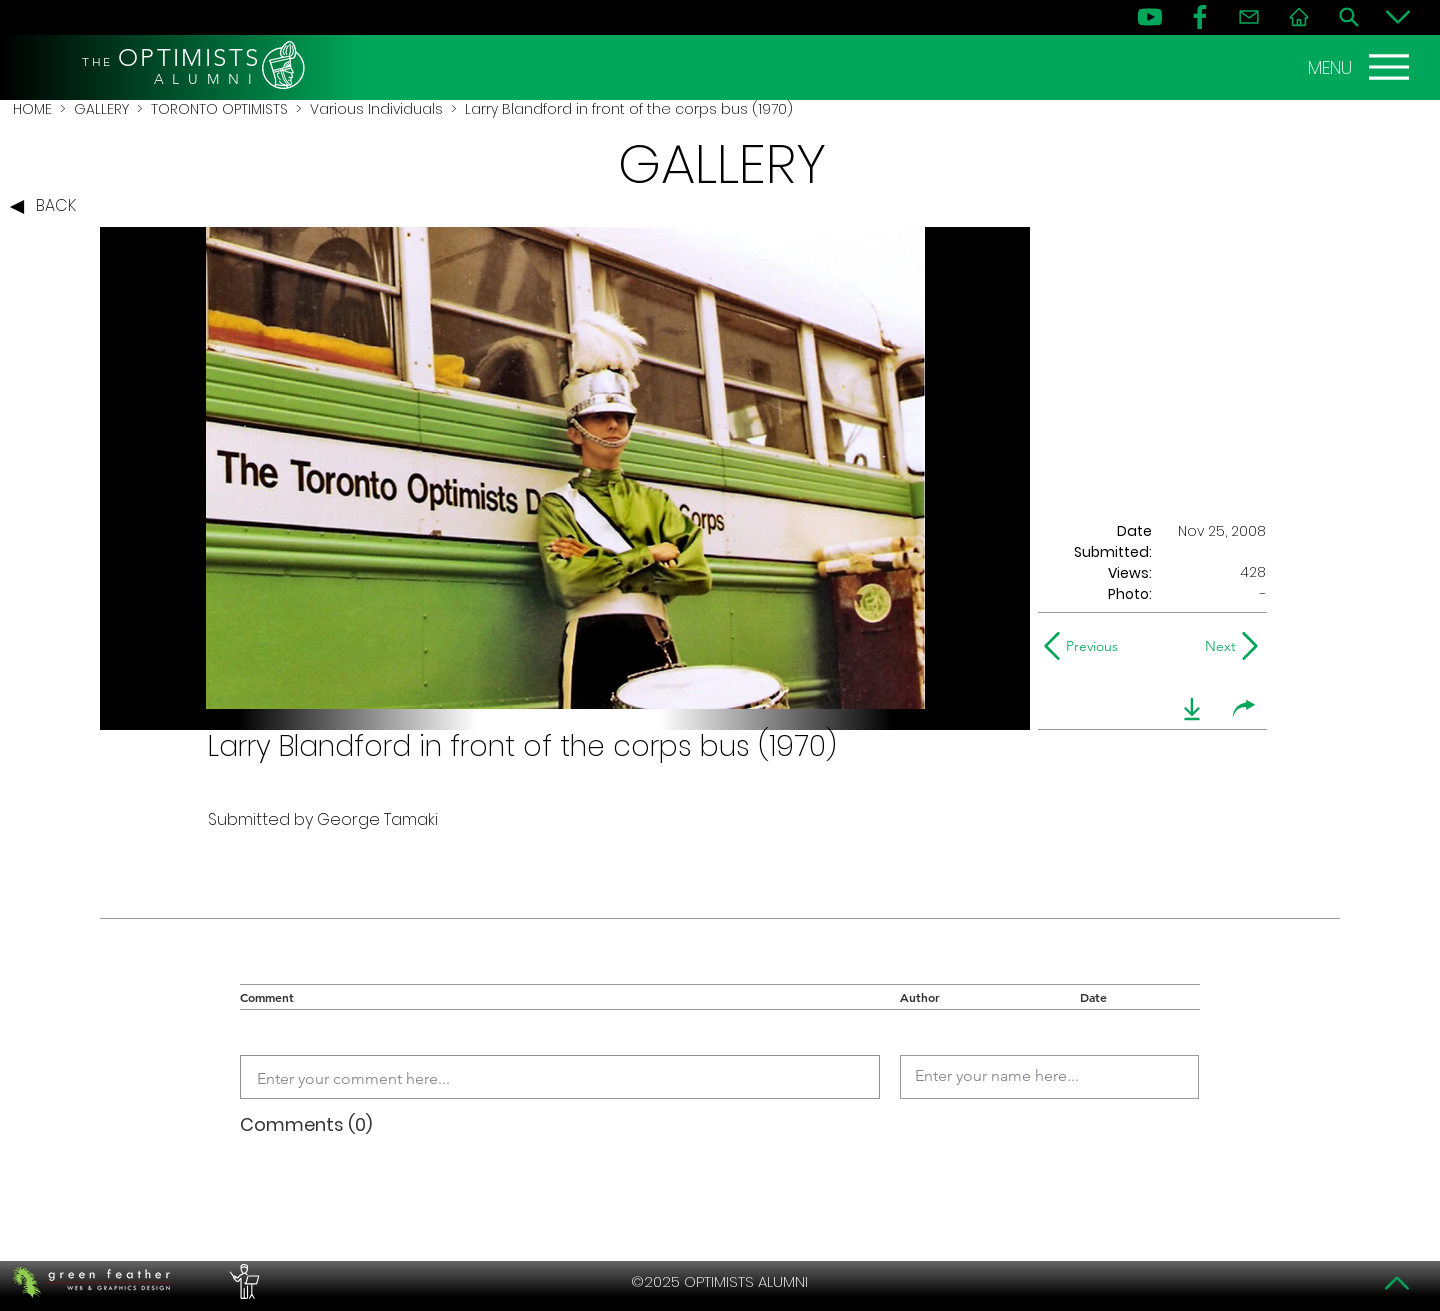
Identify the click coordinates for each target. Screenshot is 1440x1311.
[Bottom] (1398, 17)
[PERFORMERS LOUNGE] (242, 1282)
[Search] (1349, 17)
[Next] (1216, 646)
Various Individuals (376, 109)
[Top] (1398, 1283)
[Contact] (1249, 17)
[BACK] (48, 207)
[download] (1192, 709)
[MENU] (1361, 67)
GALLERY (101, 109)
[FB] (1200, 17)
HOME (32, 109)
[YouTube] (1150, 17)
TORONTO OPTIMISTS (219, 109)
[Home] (1299, 17)
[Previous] (1085, 646)
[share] (1244, 709)
